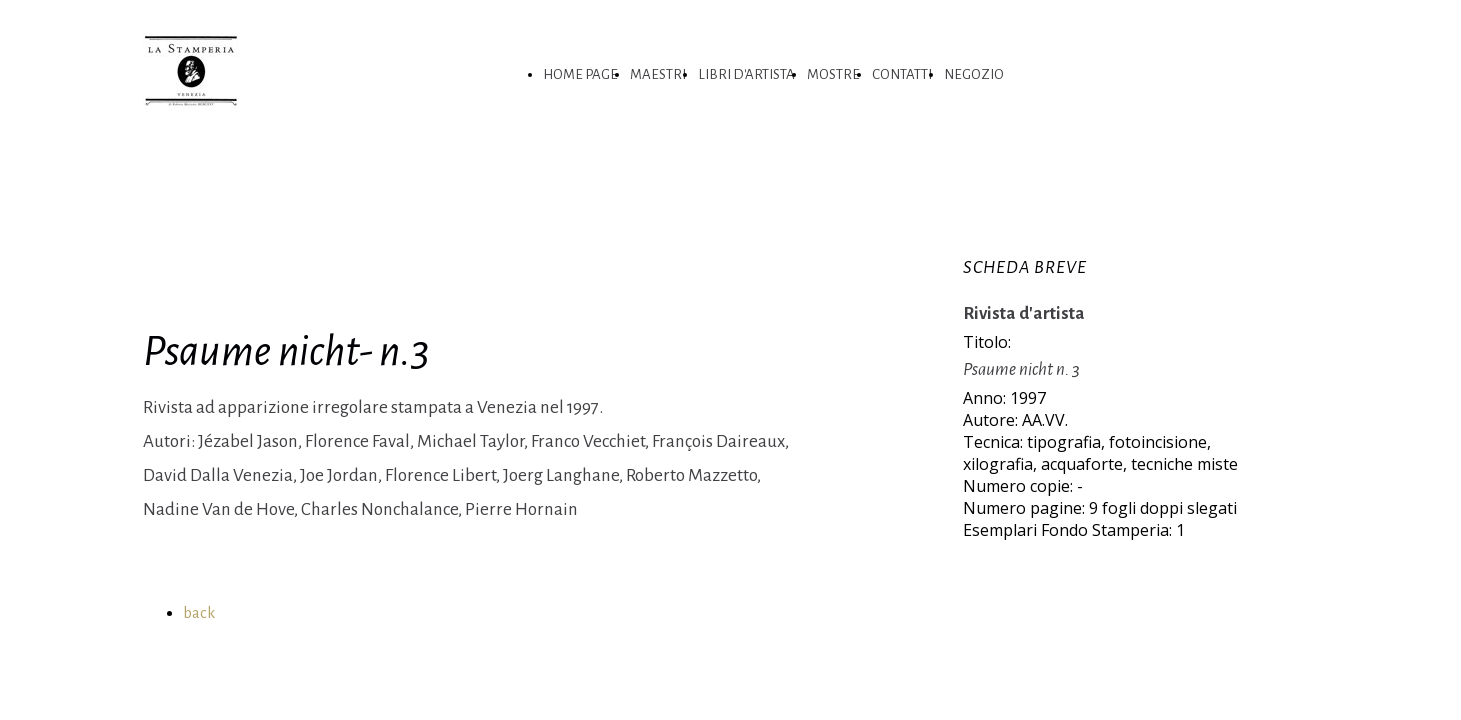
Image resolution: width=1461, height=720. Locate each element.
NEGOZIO (974, 74)
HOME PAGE (580, 74)
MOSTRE (833, 74)
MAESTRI (658, 74)
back (199, 612)
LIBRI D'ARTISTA (746, 74)
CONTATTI (902, 74)
